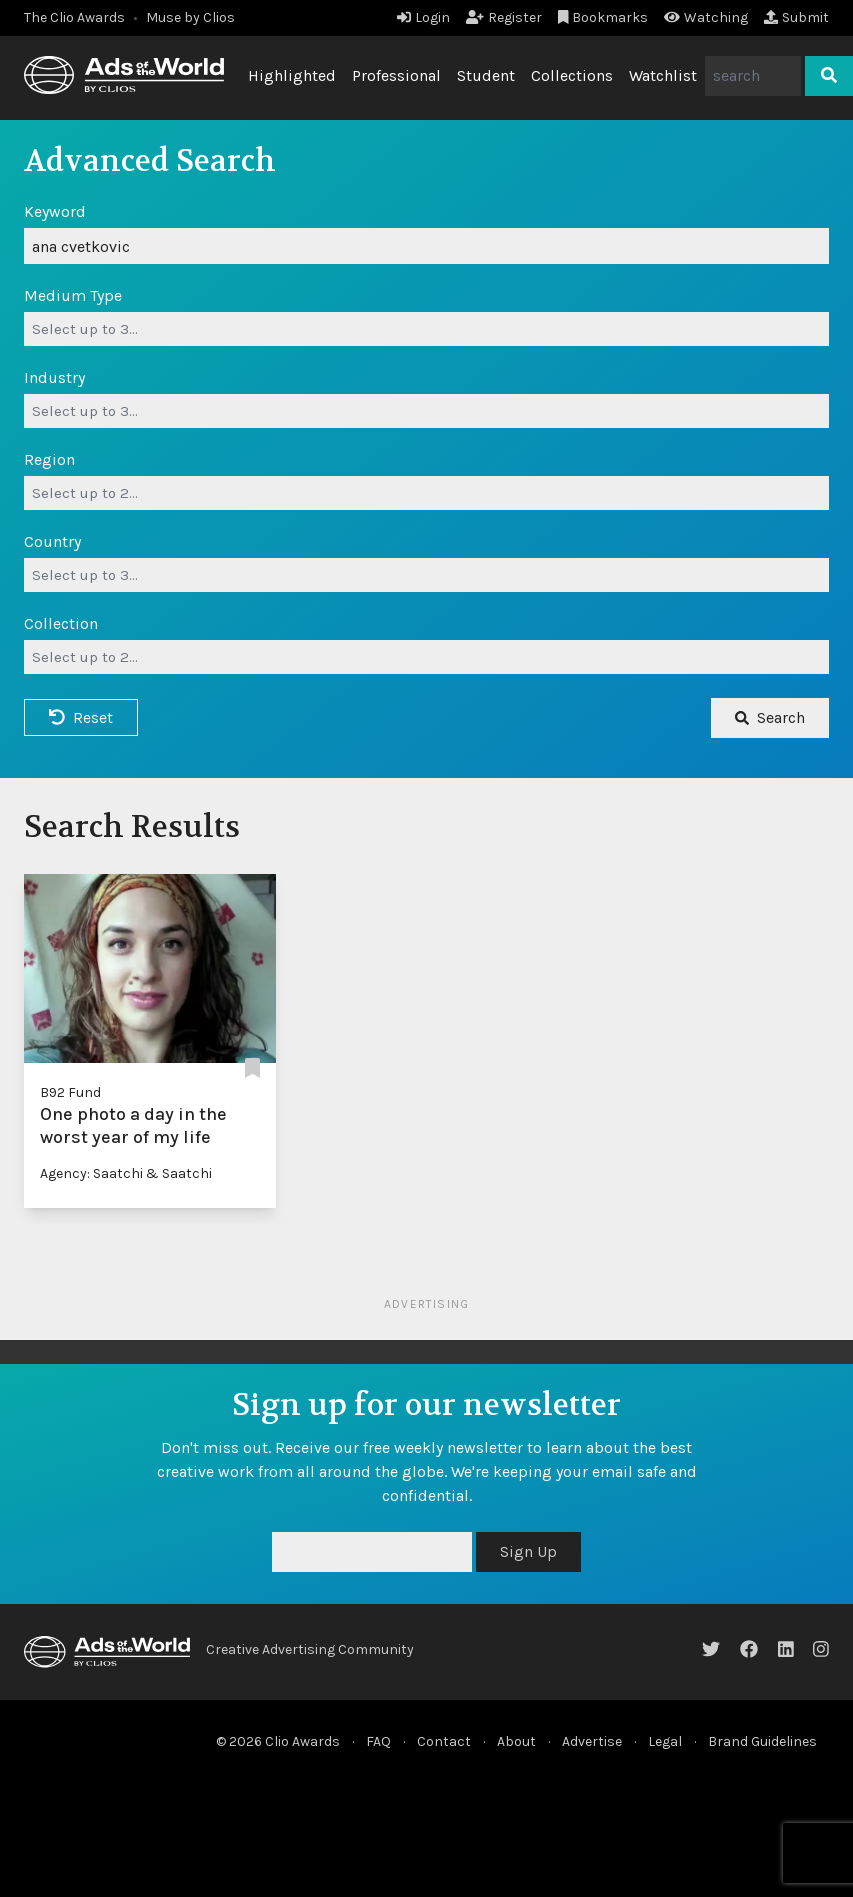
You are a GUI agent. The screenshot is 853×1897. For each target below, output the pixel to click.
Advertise (592, 1741)
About (516, 1741)
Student (486, 75)
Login (423, 17)
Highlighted (292, 75)
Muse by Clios (190, 17)
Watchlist (663, 75)
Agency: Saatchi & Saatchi (126, 1173)
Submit (796, 17)
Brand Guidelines (762, 1741)
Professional (396, 75)
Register (504, 17)
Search (770, 717)
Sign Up (528, 1551)
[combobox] (426, 329)
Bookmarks (603, 17)
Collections (572, 75)
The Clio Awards (74, 17)
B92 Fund (70, 1092)
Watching (706, 17)
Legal (665, 1741)
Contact (444, 1741)
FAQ (378, 1741)
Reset (81, 717)
